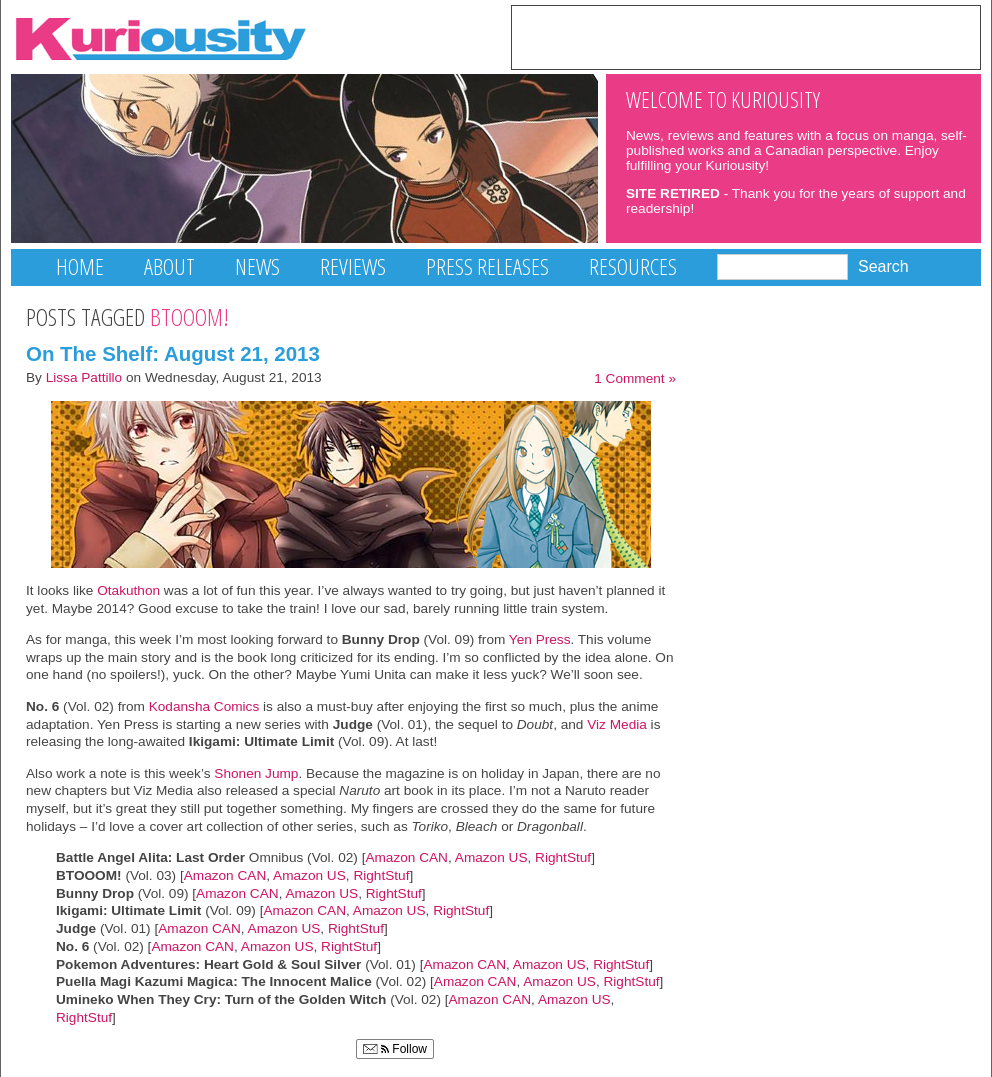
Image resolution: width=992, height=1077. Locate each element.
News (257, 266)
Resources (633, 266)
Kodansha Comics (204, 706)
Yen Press (537, 639)
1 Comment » (635, 378)
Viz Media (617, 724)
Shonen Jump (256, 773)
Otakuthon (128, 590)
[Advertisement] (746, 36)
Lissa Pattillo (84, 377)
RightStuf (563, 857)
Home (80, 266)
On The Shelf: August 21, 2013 (173, 353)
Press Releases (487, 266)
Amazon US (491, 857)
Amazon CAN (406, 857)
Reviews (353, 266)
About (169, 266)
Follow (395, 1049)
